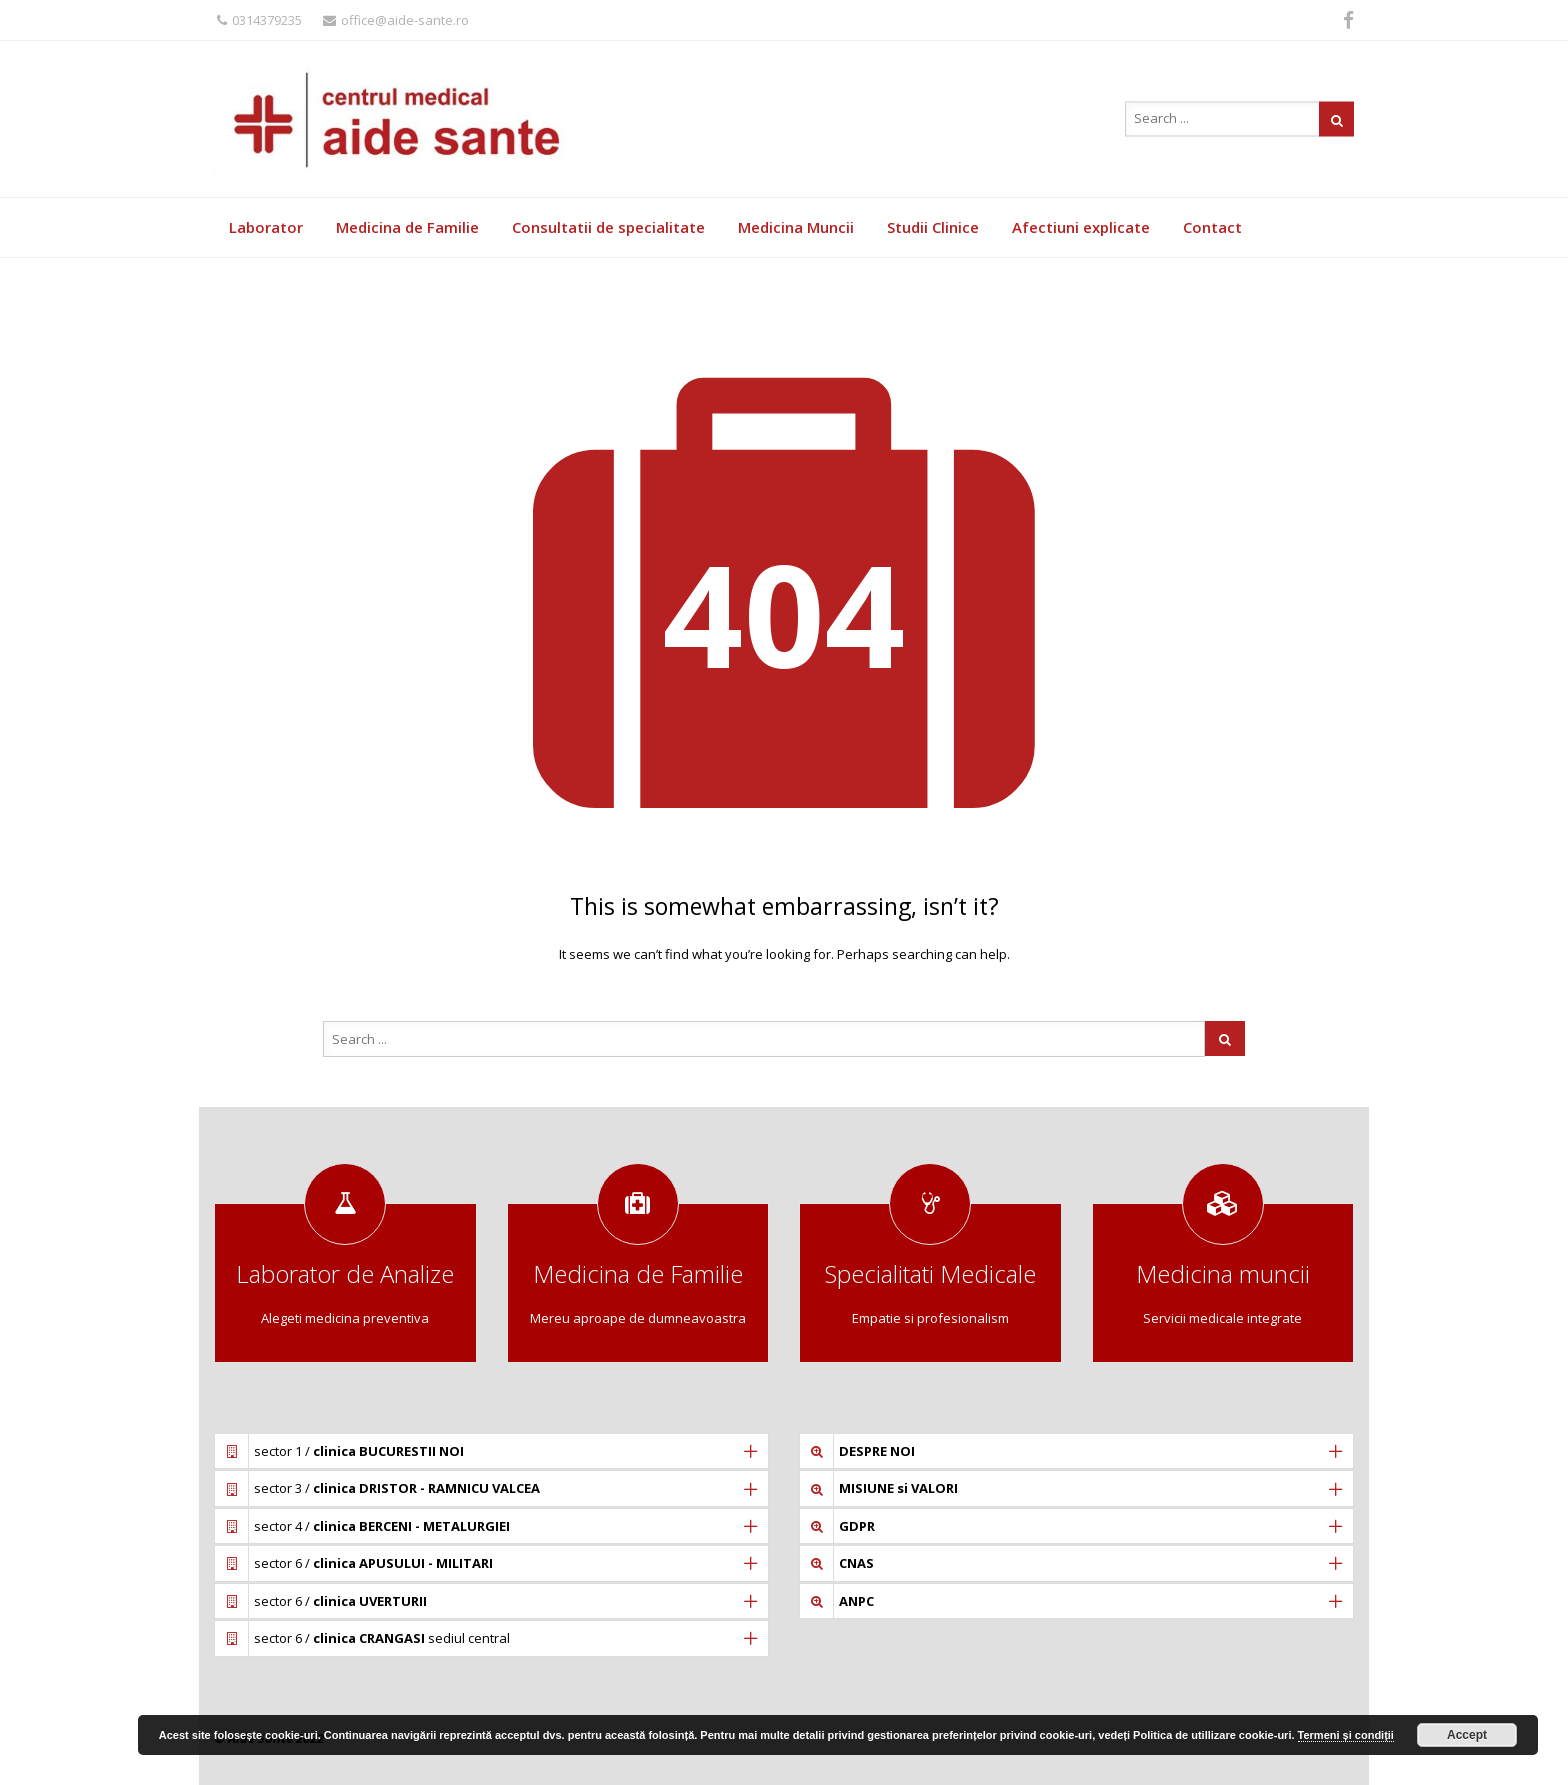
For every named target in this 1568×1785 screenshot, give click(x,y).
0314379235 (259, 20)
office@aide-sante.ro (396, 20)
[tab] (491, 1451)
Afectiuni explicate (1081, 227)
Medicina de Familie (407, 227)
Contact (1212, 227)
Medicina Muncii (796, 227)
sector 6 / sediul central (382, 1638)
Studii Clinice (933, 227)
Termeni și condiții (1346, 1735)
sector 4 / (382, 1526)
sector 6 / (373, 1563)
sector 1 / (359, 1451)
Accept (1467, 1735)
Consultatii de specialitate (608, 227)
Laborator (266, 227)
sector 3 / (397, 1488)
